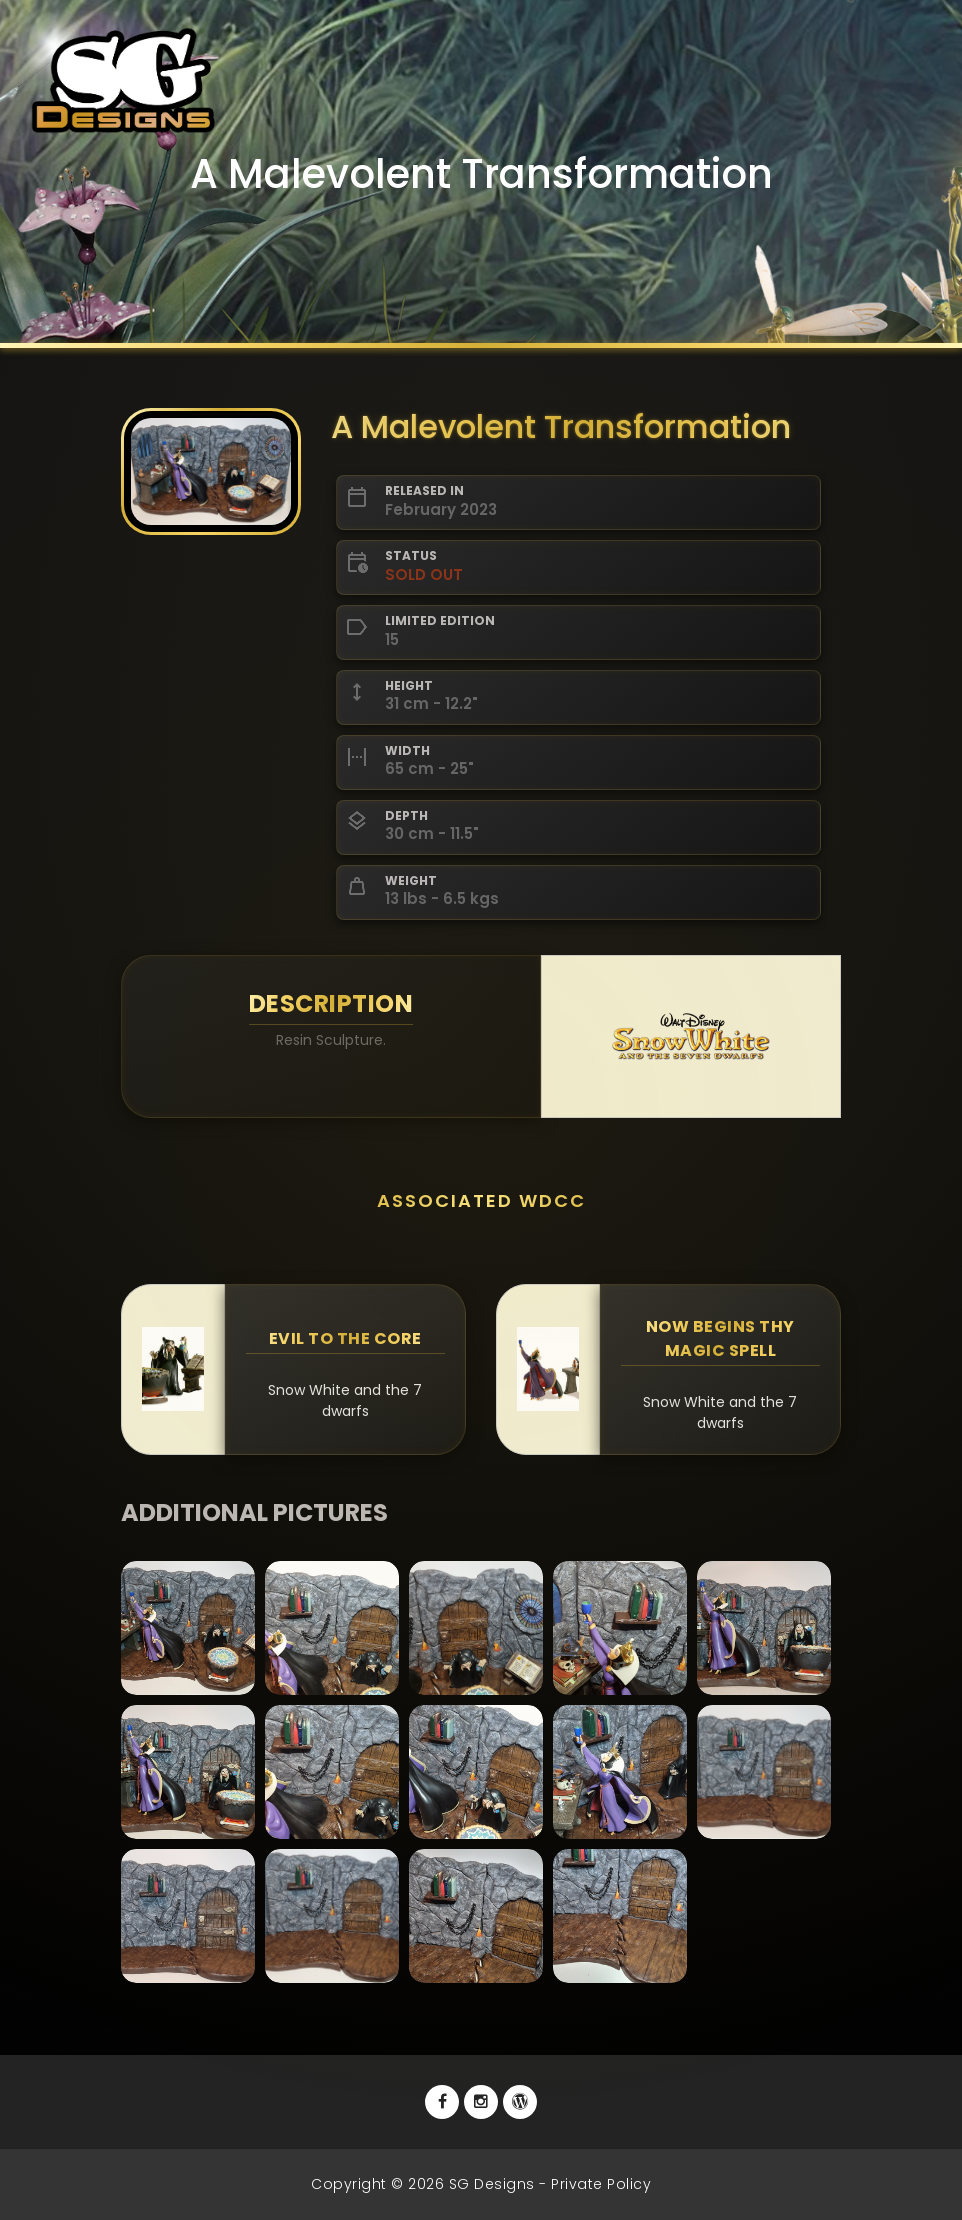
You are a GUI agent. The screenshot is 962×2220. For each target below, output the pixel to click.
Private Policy (601, 2184)
